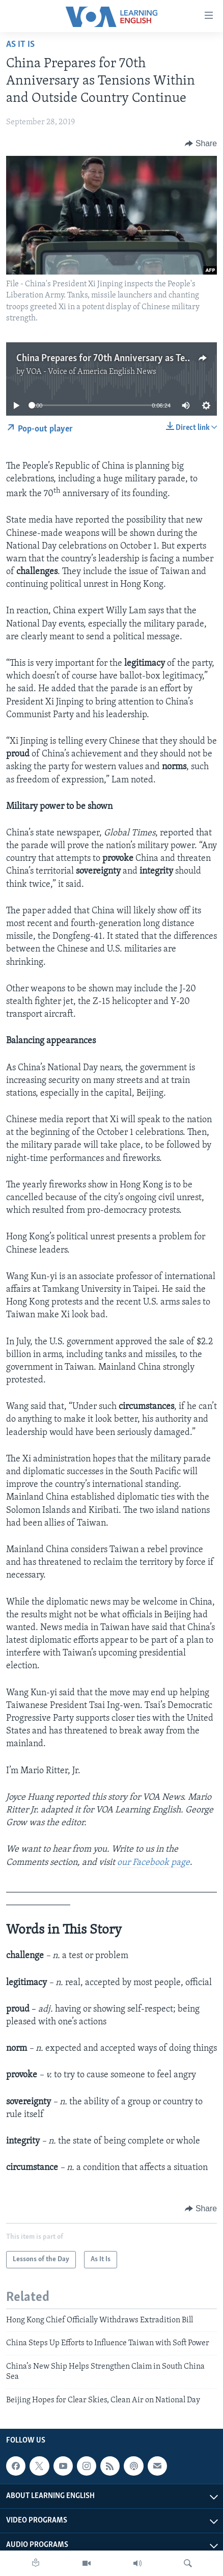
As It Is (20, 44)
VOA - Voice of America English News (91, 372)
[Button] (201, 143)
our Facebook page (153, 1862)
